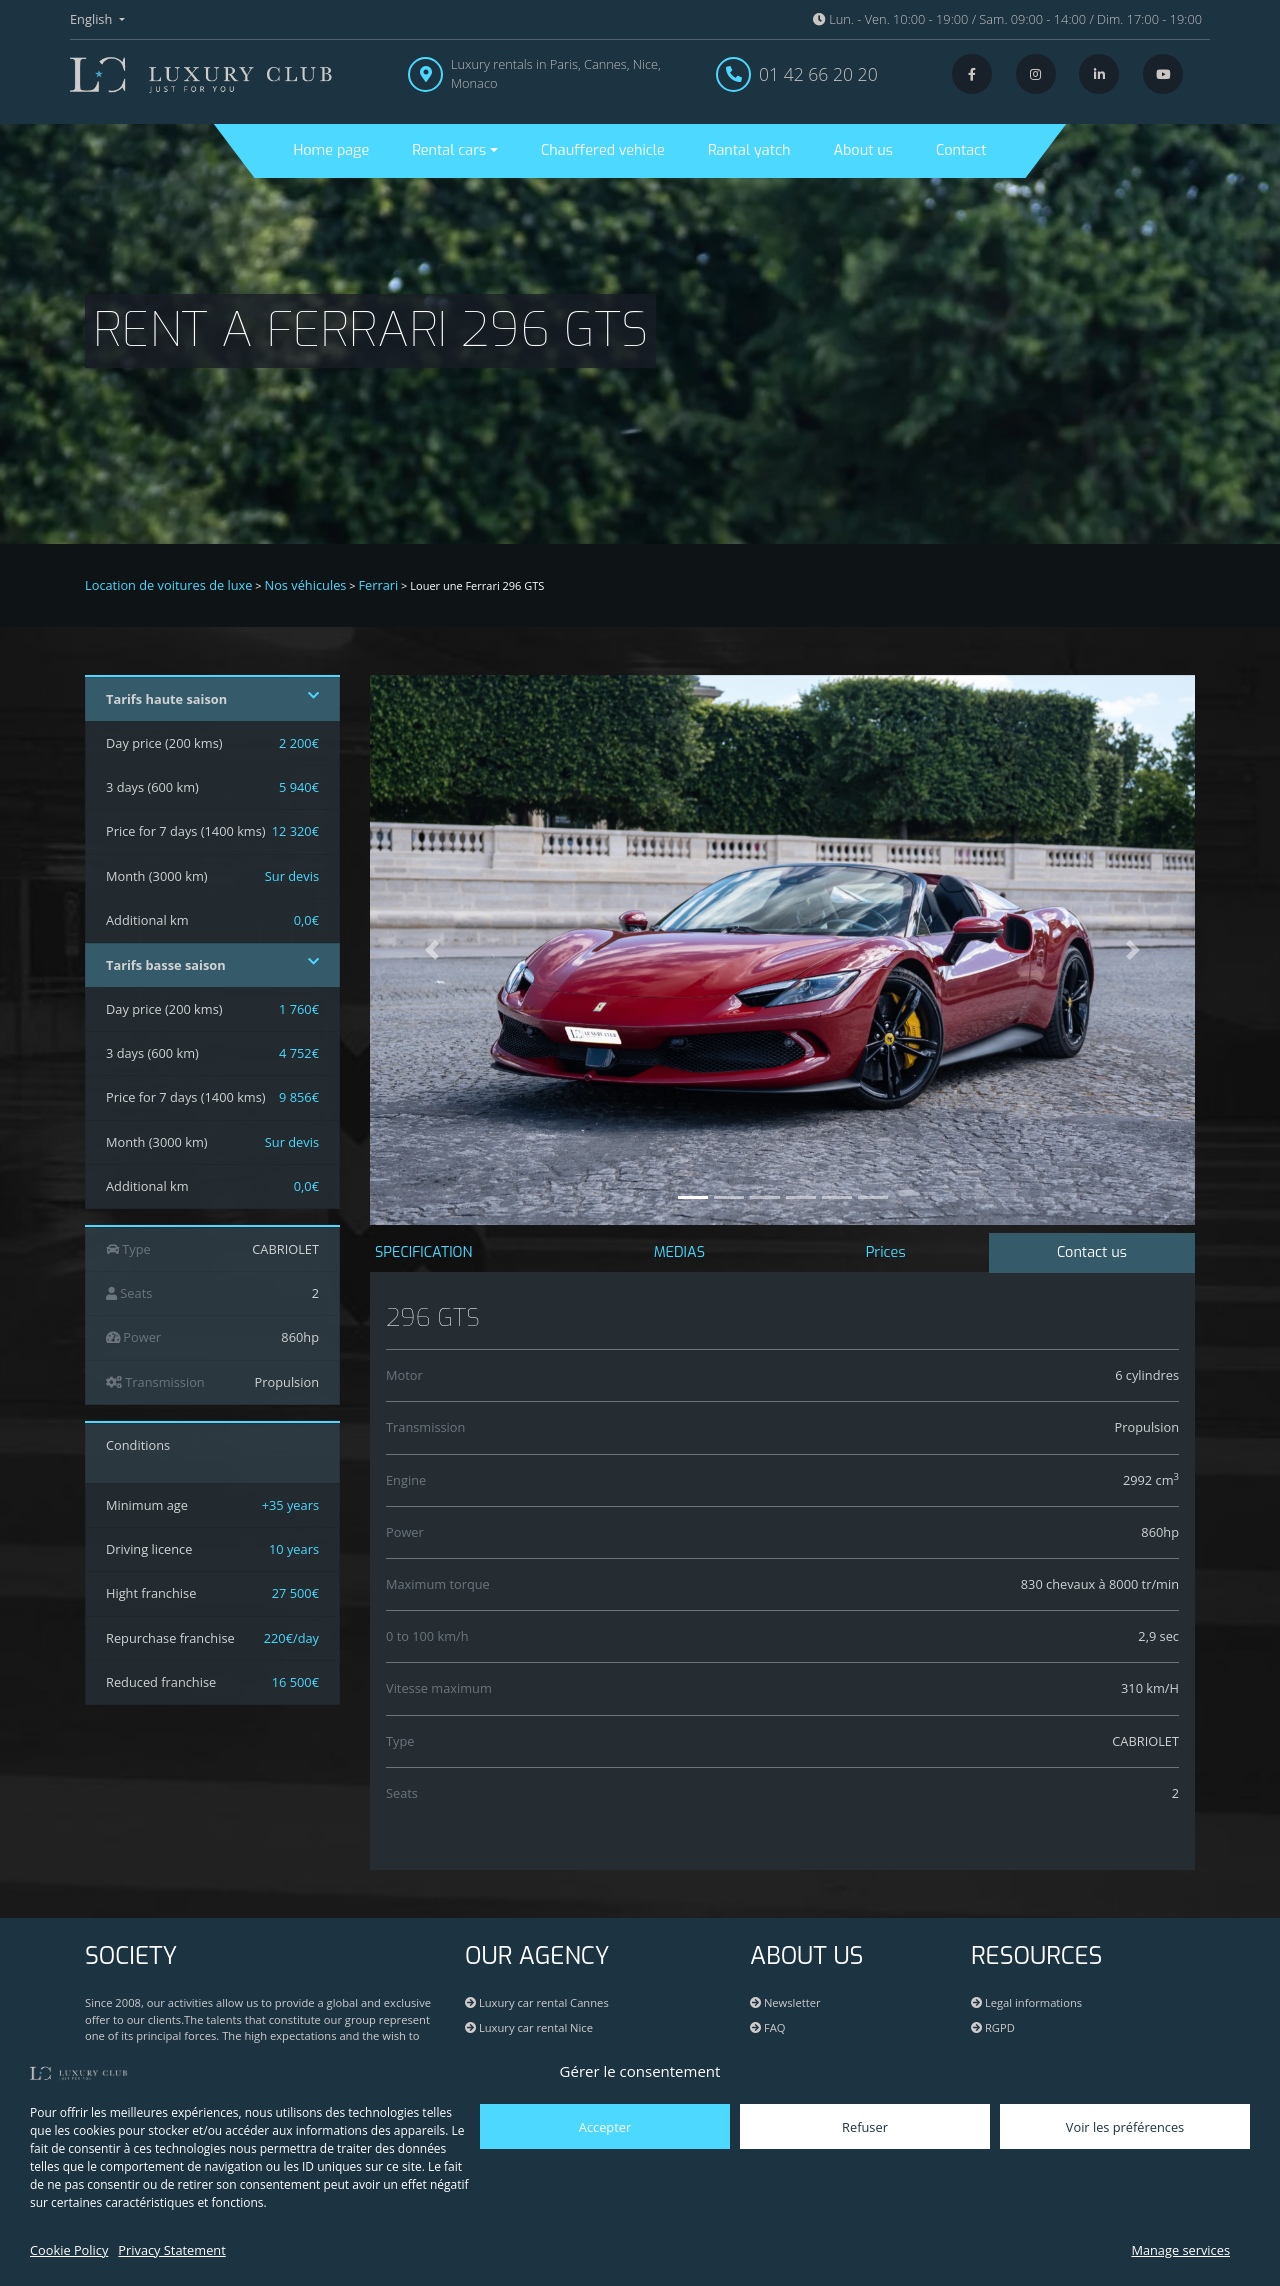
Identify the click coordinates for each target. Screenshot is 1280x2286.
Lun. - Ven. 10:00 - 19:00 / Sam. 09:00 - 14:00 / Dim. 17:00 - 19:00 (1007, 19)
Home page (332, 150)
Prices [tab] (886, 1252)
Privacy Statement (171, 2250)
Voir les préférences (1125, 2127)
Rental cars (449, 150)
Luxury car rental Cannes (537, 2002)
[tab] (1092, 1253)
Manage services (1180, 2250)
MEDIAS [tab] (679, 1252)
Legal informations (1026, 2002)
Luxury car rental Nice (529, 2027)
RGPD (993, 2027)
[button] (432, 950)
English (93, 19)
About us (863, 150)
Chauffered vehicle (603, 150)
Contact (961, 150)
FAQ (767, 2027)
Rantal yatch (749, 150)
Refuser (865, 2127)
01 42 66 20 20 (818, 74)
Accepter (605, 2127)
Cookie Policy (69, 2250)
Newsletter (785, 2002)
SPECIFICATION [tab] (423, 1252)
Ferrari (378, 585)
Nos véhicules (306, 585)
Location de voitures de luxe (169, 585)
